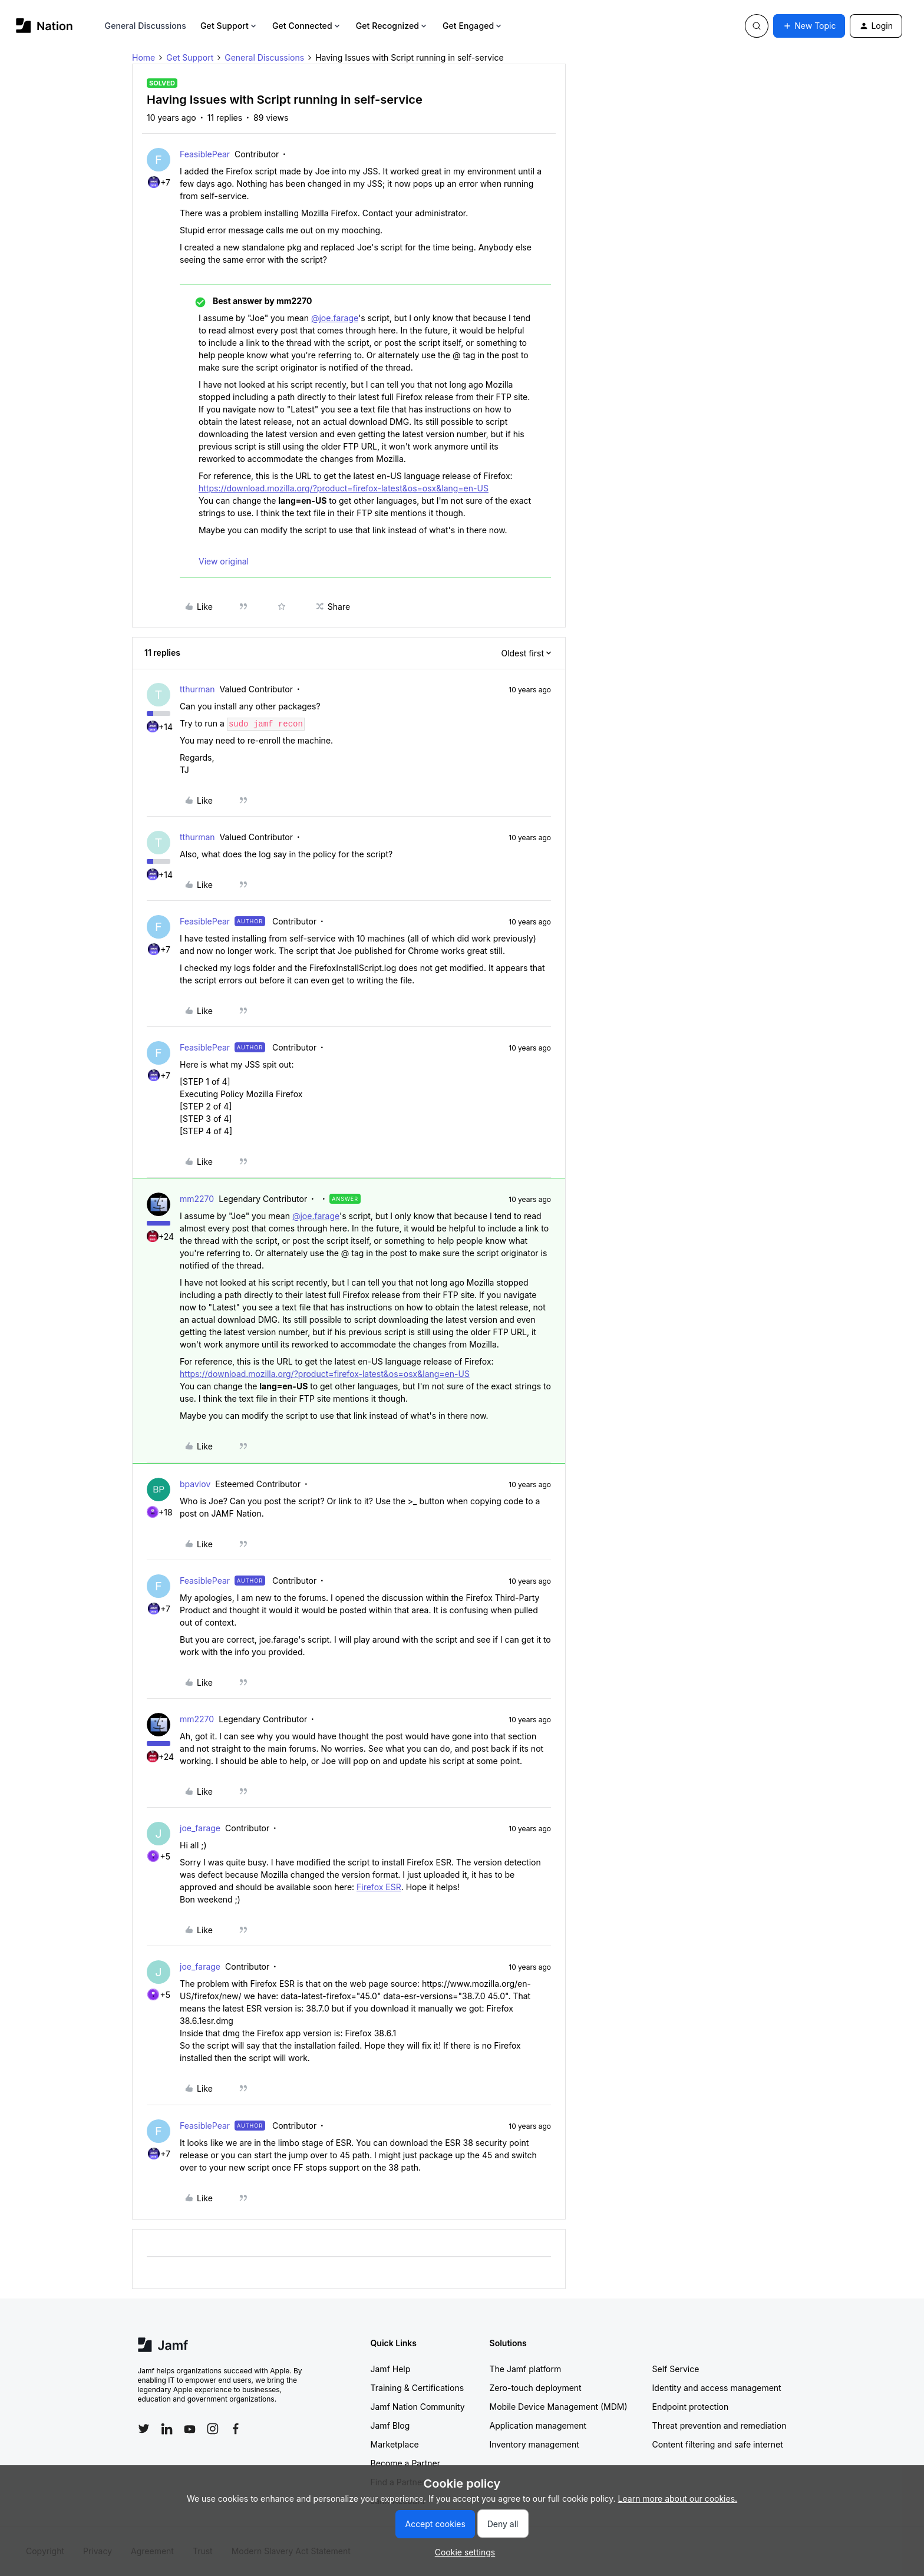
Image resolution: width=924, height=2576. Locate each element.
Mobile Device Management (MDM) (559, 2407)
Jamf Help (391, 2369)
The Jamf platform (526, 2369)
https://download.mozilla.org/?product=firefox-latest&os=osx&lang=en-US (344, 488)
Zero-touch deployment (536, 2388)
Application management (538, 2425)
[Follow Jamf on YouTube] (190, 2429)
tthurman (197, 689)
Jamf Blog (390, 2425)
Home (143, 57)
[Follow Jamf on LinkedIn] (167, 2429)
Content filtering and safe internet (717, 2444)
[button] (809, 26)
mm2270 (197, 1199)
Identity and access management (716, 2388)
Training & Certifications (417, 2388)
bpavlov (195, 1484)
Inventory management (534, 2444)
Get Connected (307, 26)
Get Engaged (473, 26)
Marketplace (395, 2444)
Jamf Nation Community (418, 2407)
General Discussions (145, 26)
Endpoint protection (690, 2407)
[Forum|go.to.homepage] (44, 25)
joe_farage (200, 1828)
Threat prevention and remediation (719, 2425)
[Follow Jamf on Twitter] (144, 2428)
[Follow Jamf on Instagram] (213, 2429)
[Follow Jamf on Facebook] (236, 2429)
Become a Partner (405, 2463)
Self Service (675, 2369)
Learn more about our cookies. (678, 2499)
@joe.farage (334, 318)
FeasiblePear (205, 154)
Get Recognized (392, 26)
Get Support (229, 26)
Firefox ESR (379, 1887)
